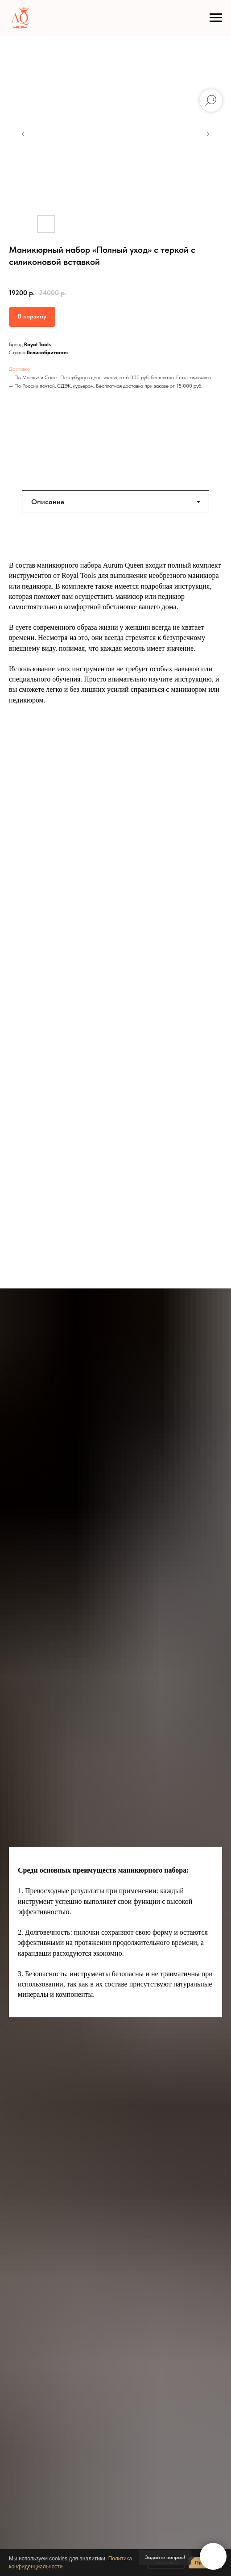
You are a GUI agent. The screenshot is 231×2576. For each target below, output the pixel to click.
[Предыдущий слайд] (23, 134)
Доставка (19, 369)
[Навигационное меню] (216, 17)
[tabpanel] (115, 657)
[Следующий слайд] (207, 134)
